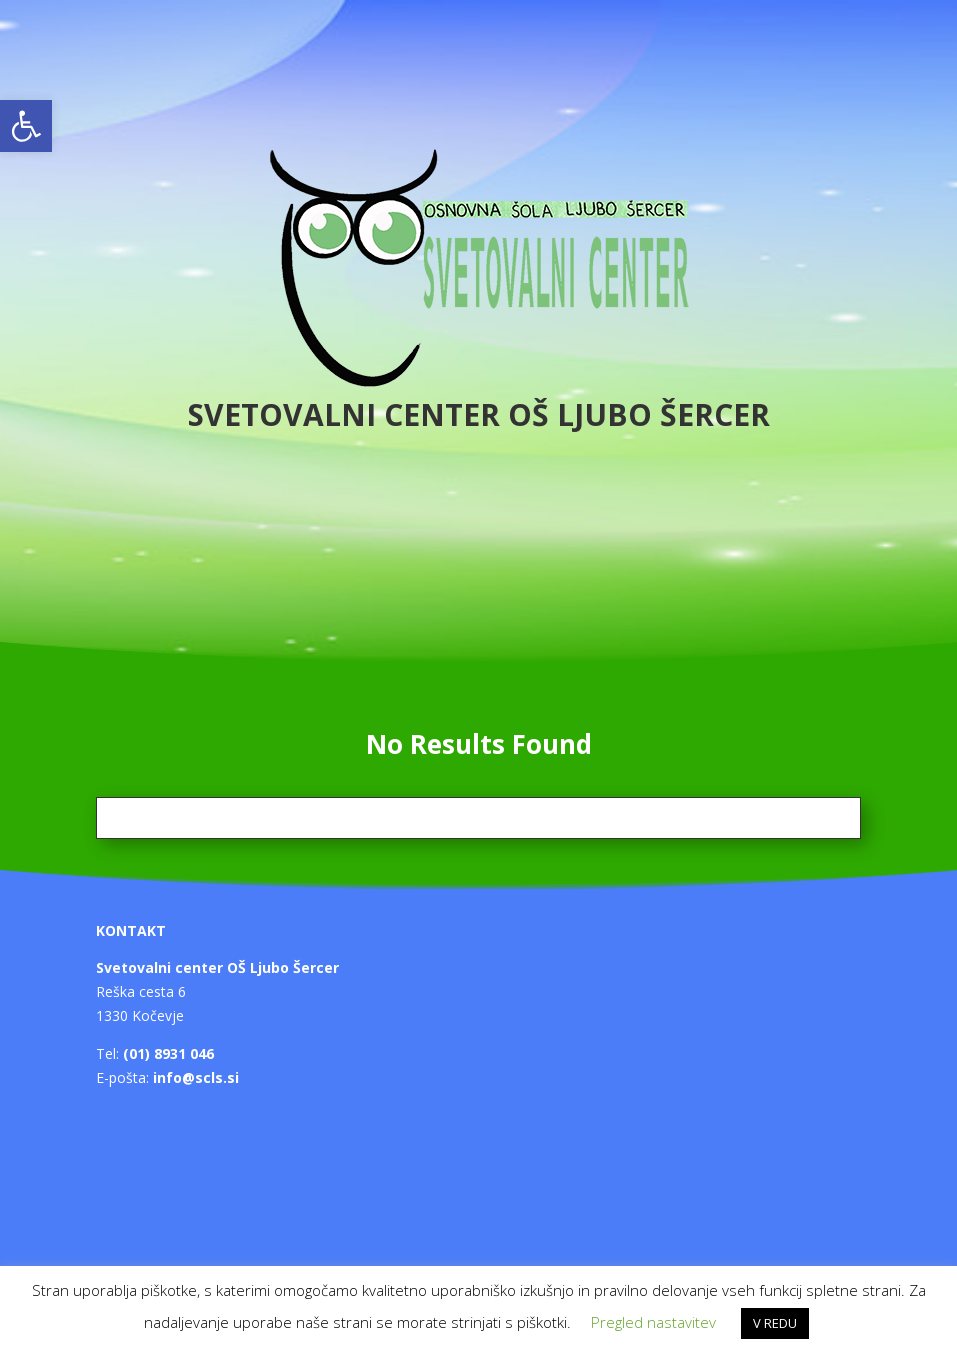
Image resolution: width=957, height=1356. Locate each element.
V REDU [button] (775, 1323)
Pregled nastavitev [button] (653, 1322)
